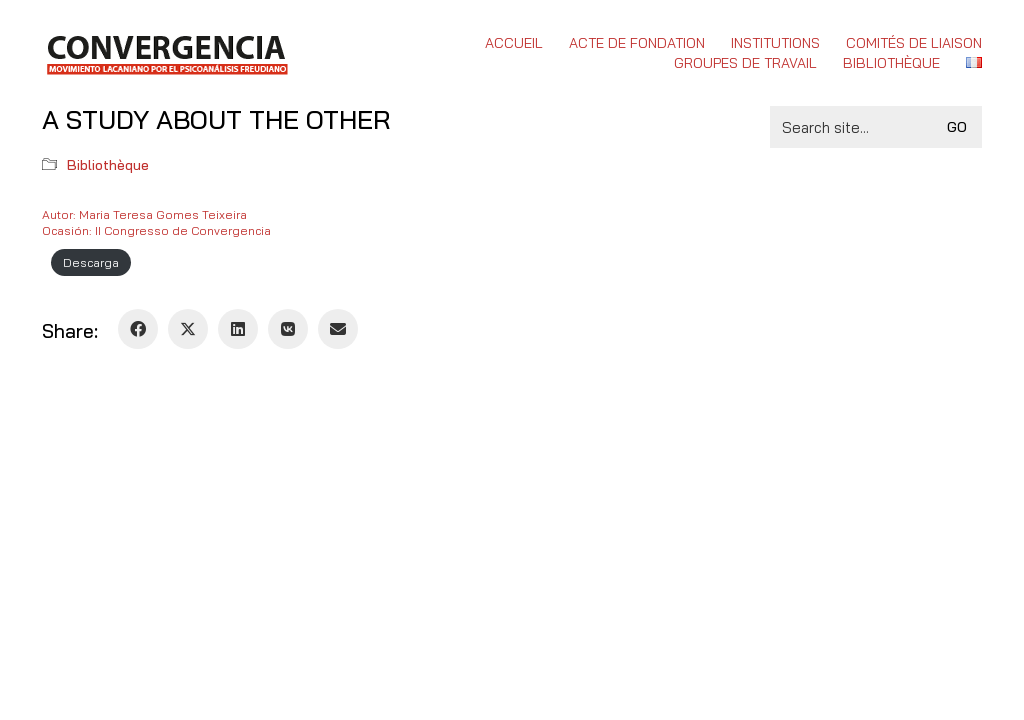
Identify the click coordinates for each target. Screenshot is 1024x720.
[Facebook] (138, 329)
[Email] (338, 329)
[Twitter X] (188, 329)
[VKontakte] (288, 329)
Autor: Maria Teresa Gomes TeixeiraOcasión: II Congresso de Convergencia (156, 222)
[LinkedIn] (238, 329)
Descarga (91, 262)
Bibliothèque (108, 165)
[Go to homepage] (166, 53)
